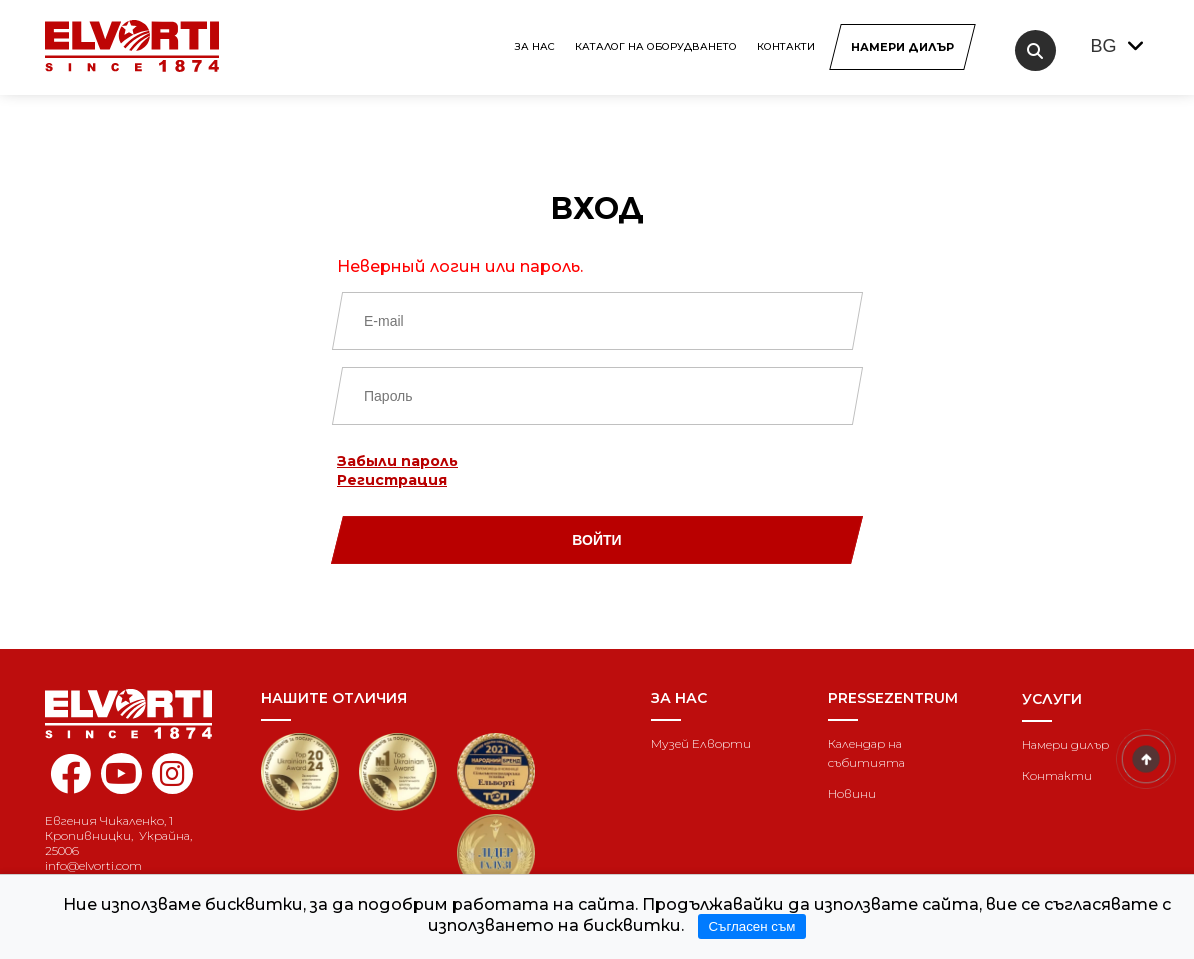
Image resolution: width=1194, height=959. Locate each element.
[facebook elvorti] (70, 784)
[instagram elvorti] (172, 773)
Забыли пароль (397, 461)
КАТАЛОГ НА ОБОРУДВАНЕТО (656, 46)
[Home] (138, 714)
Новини (852, 793)
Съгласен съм (751, 926)
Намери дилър (1065, 744)
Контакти (786, 46)
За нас (535, 46)
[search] (1035, 50)
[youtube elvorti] (121, 773)
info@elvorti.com (93, 865)
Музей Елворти (701, 743)
